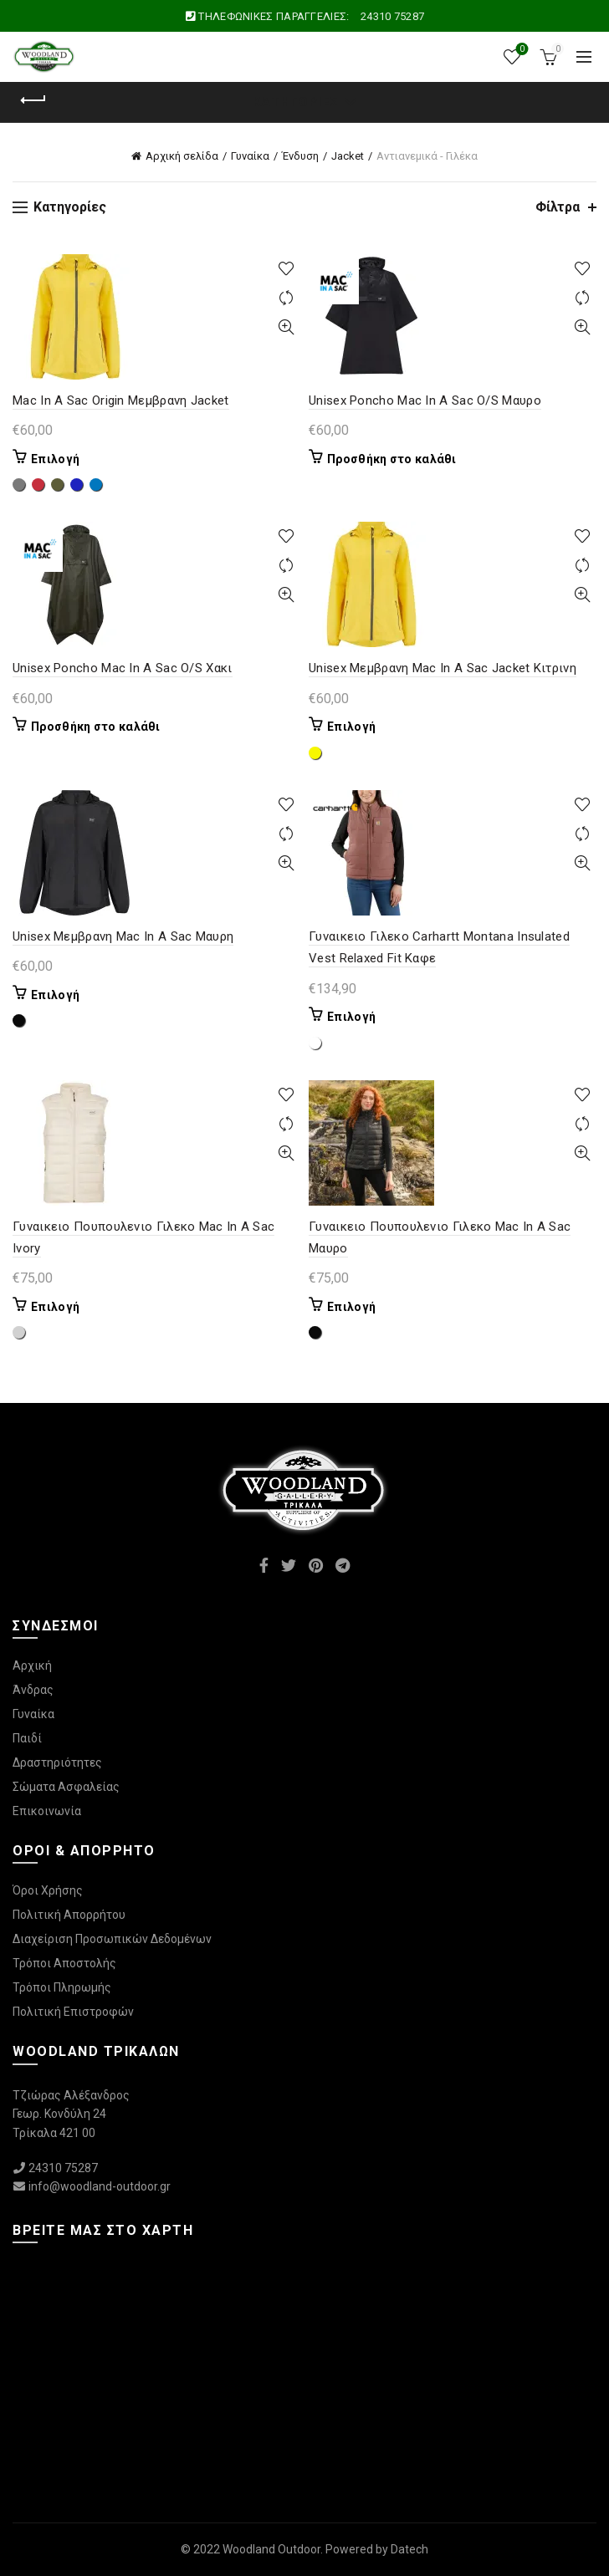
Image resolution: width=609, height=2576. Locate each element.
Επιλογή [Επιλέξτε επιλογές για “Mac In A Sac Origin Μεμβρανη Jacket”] (55, 459)
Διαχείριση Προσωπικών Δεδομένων (112, 1939)
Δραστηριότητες (57, 1762)
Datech (409, 2549)
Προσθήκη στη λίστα (285, 268)
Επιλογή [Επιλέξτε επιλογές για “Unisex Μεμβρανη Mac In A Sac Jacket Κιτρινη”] (351, 726)
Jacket (347, 156)
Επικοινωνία (47, 1811)
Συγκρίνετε (285, 298)
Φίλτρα (557, 207)
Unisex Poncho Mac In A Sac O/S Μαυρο (425, 400)
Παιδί (27, 1738)
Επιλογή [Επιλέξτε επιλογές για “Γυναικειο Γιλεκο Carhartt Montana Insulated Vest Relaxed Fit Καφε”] (351, 1016)
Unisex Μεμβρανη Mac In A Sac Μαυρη (123, 936)
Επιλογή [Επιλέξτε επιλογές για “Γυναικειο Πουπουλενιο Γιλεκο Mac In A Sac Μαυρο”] (351, 1307)
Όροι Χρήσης (48, 1890)
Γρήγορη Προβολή (285, 327)
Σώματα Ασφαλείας (66, 1786)
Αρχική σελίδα (182, 156)
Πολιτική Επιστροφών (73, 2011)
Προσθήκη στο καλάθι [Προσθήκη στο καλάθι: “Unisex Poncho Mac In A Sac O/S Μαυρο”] (392, 459)
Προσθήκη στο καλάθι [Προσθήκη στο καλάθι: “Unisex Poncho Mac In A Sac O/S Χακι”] (96, 726)
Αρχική (32, 1665)
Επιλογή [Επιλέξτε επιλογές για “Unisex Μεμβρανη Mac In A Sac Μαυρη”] (55, 995)
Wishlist (520, 49)
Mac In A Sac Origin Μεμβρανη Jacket (121, 400)
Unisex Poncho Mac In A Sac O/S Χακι (123, 668)
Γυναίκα (250, 156)
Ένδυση (300, 156)
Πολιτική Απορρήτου (69, 1914)
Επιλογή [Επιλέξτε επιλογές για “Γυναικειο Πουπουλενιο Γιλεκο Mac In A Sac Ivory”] (55, 1307)
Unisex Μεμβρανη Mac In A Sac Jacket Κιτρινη (442, 668)
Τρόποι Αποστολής (64, 1963)
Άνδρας (33, 1689)
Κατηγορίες (296, 102)
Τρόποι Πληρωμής (62, 1987)
